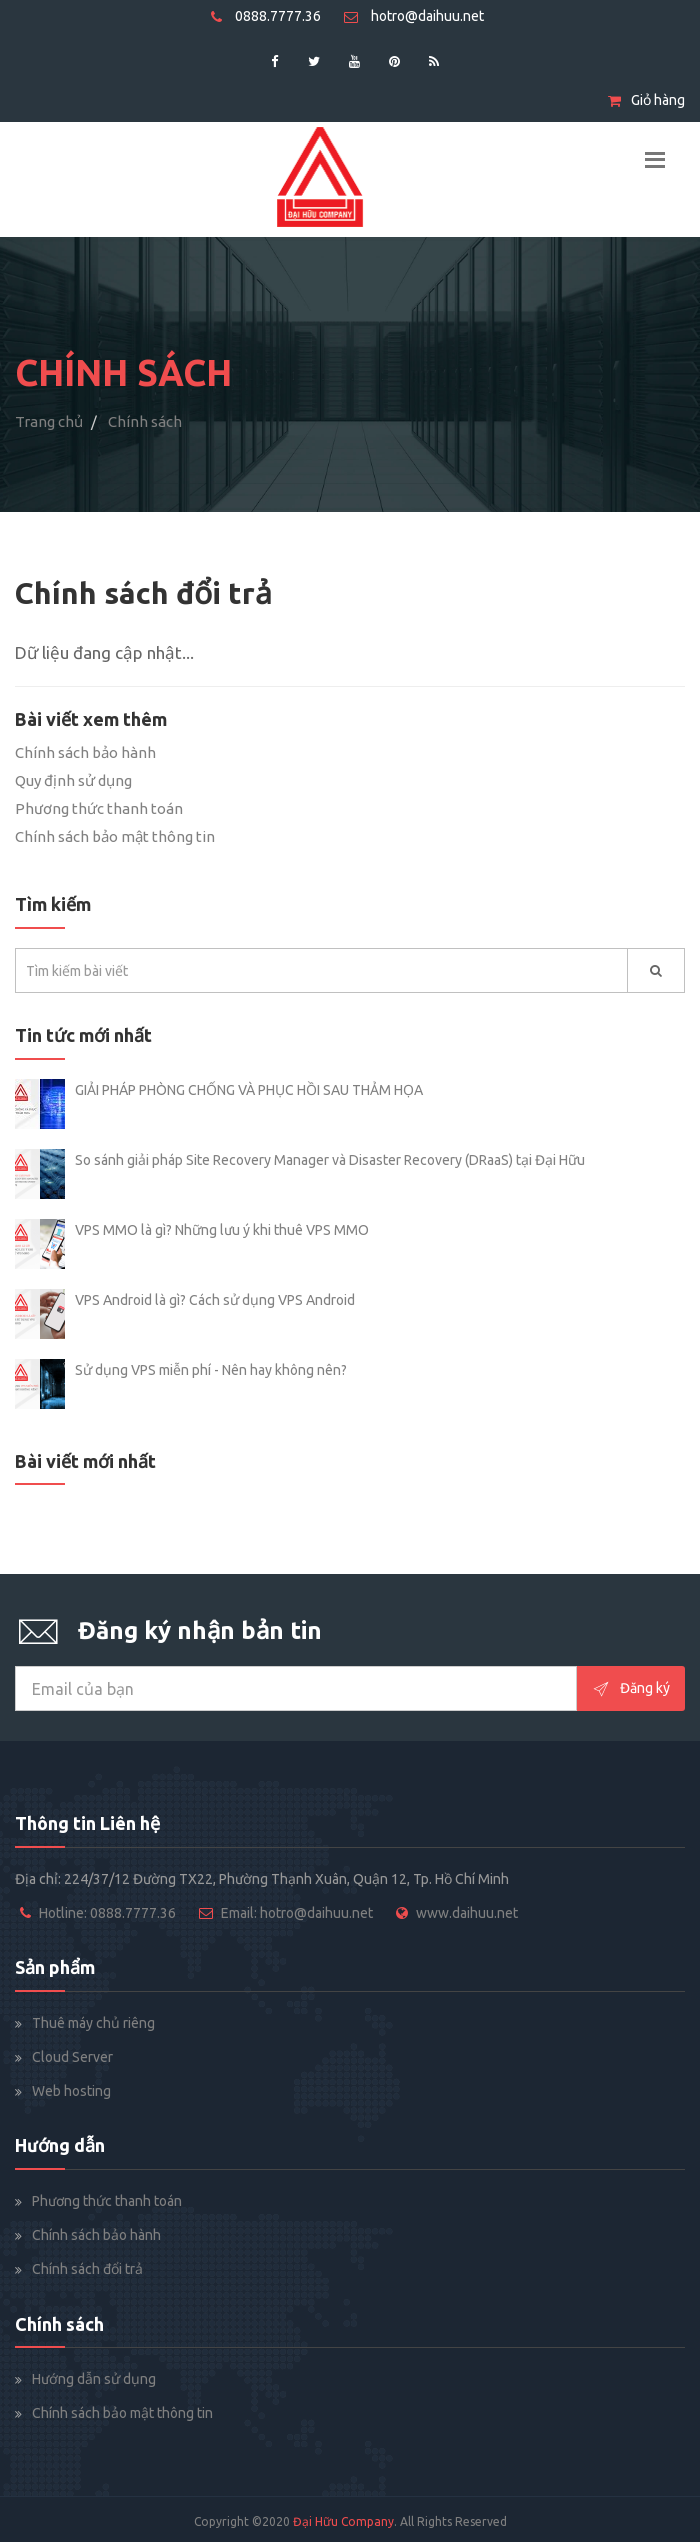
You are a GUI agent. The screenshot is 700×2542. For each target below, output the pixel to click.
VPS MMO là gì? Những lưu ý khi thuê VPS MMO (222, 1230)
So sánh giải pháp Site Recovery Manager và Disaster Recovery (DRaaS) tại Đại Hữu (330, 1160)
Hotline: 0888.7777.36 (107, 1913)
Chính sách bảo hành (85, 752)
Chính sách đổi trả (87, 2269)
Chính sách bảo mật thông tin (115, 836)
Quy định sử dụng (73, 780)
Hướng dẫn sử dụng (94, 2379)
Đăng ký (631, 1689)
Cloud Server (72, 2057)
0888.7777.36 (266, 16)
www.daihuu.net (467, 1913)
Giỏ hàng (646, 100)
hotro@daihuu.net (414, 16)
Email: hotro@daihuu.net (297, 1913)
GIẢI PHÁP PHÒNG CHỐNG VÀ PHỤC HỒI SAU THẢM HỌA (249, 1090)
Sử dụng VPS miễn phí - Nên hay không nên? (211, 1370)
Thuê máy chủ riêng (93, 2023)
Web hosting (71, 2091)
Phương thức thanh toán (99, 808)
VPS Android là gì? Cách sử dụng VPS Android (215, 1300)
